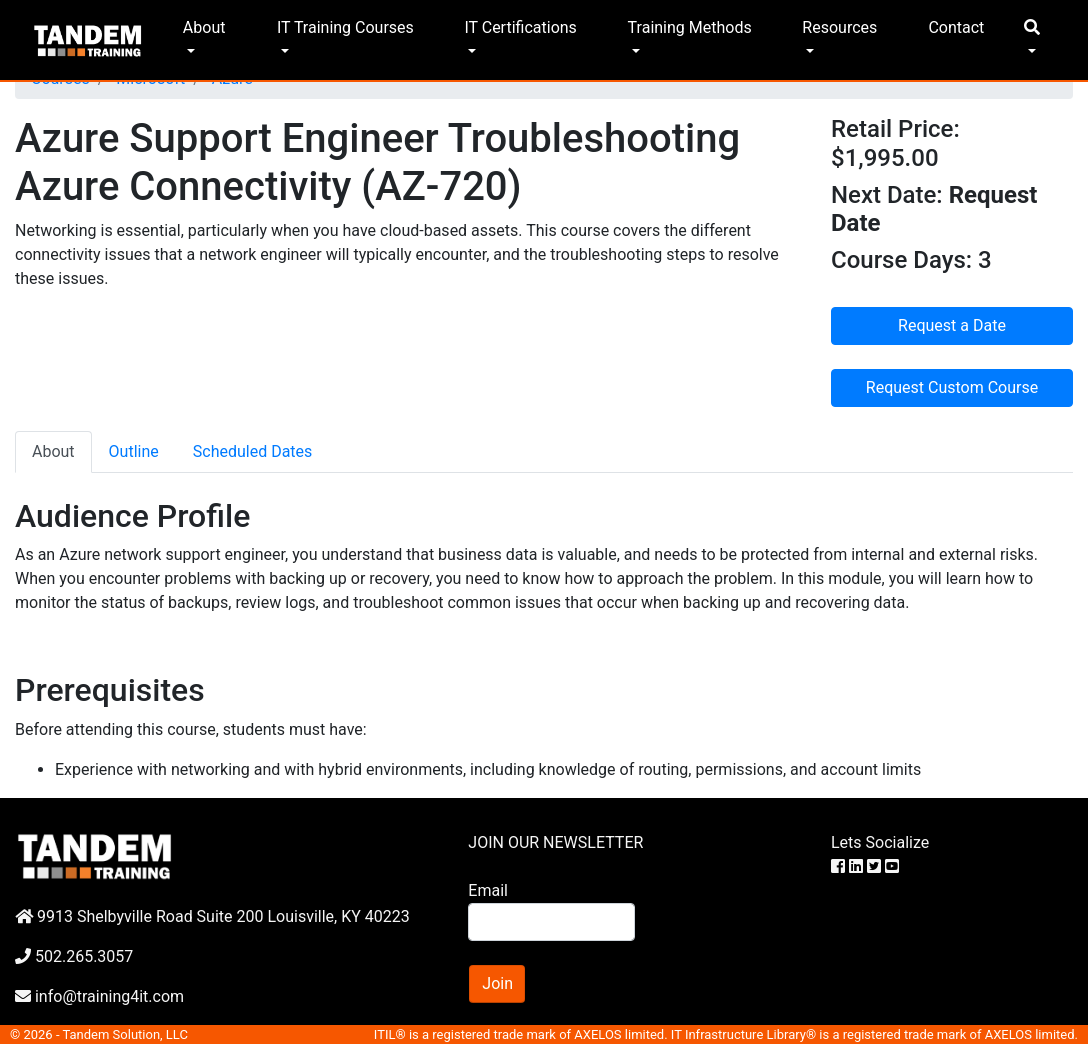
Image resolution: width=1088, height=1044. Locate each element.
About (204, 27)
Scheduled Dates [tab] (253, 451)
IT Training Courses (345, 27)
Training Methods (690, 27)
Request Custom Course (952, 387)
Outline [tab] (134, 451)
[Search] (551, 922)
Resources (839, 27)
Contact (956, 27)
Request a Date (952, 325)
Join (497, 983)
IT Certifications (520, 27)
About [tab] (53, 451)
